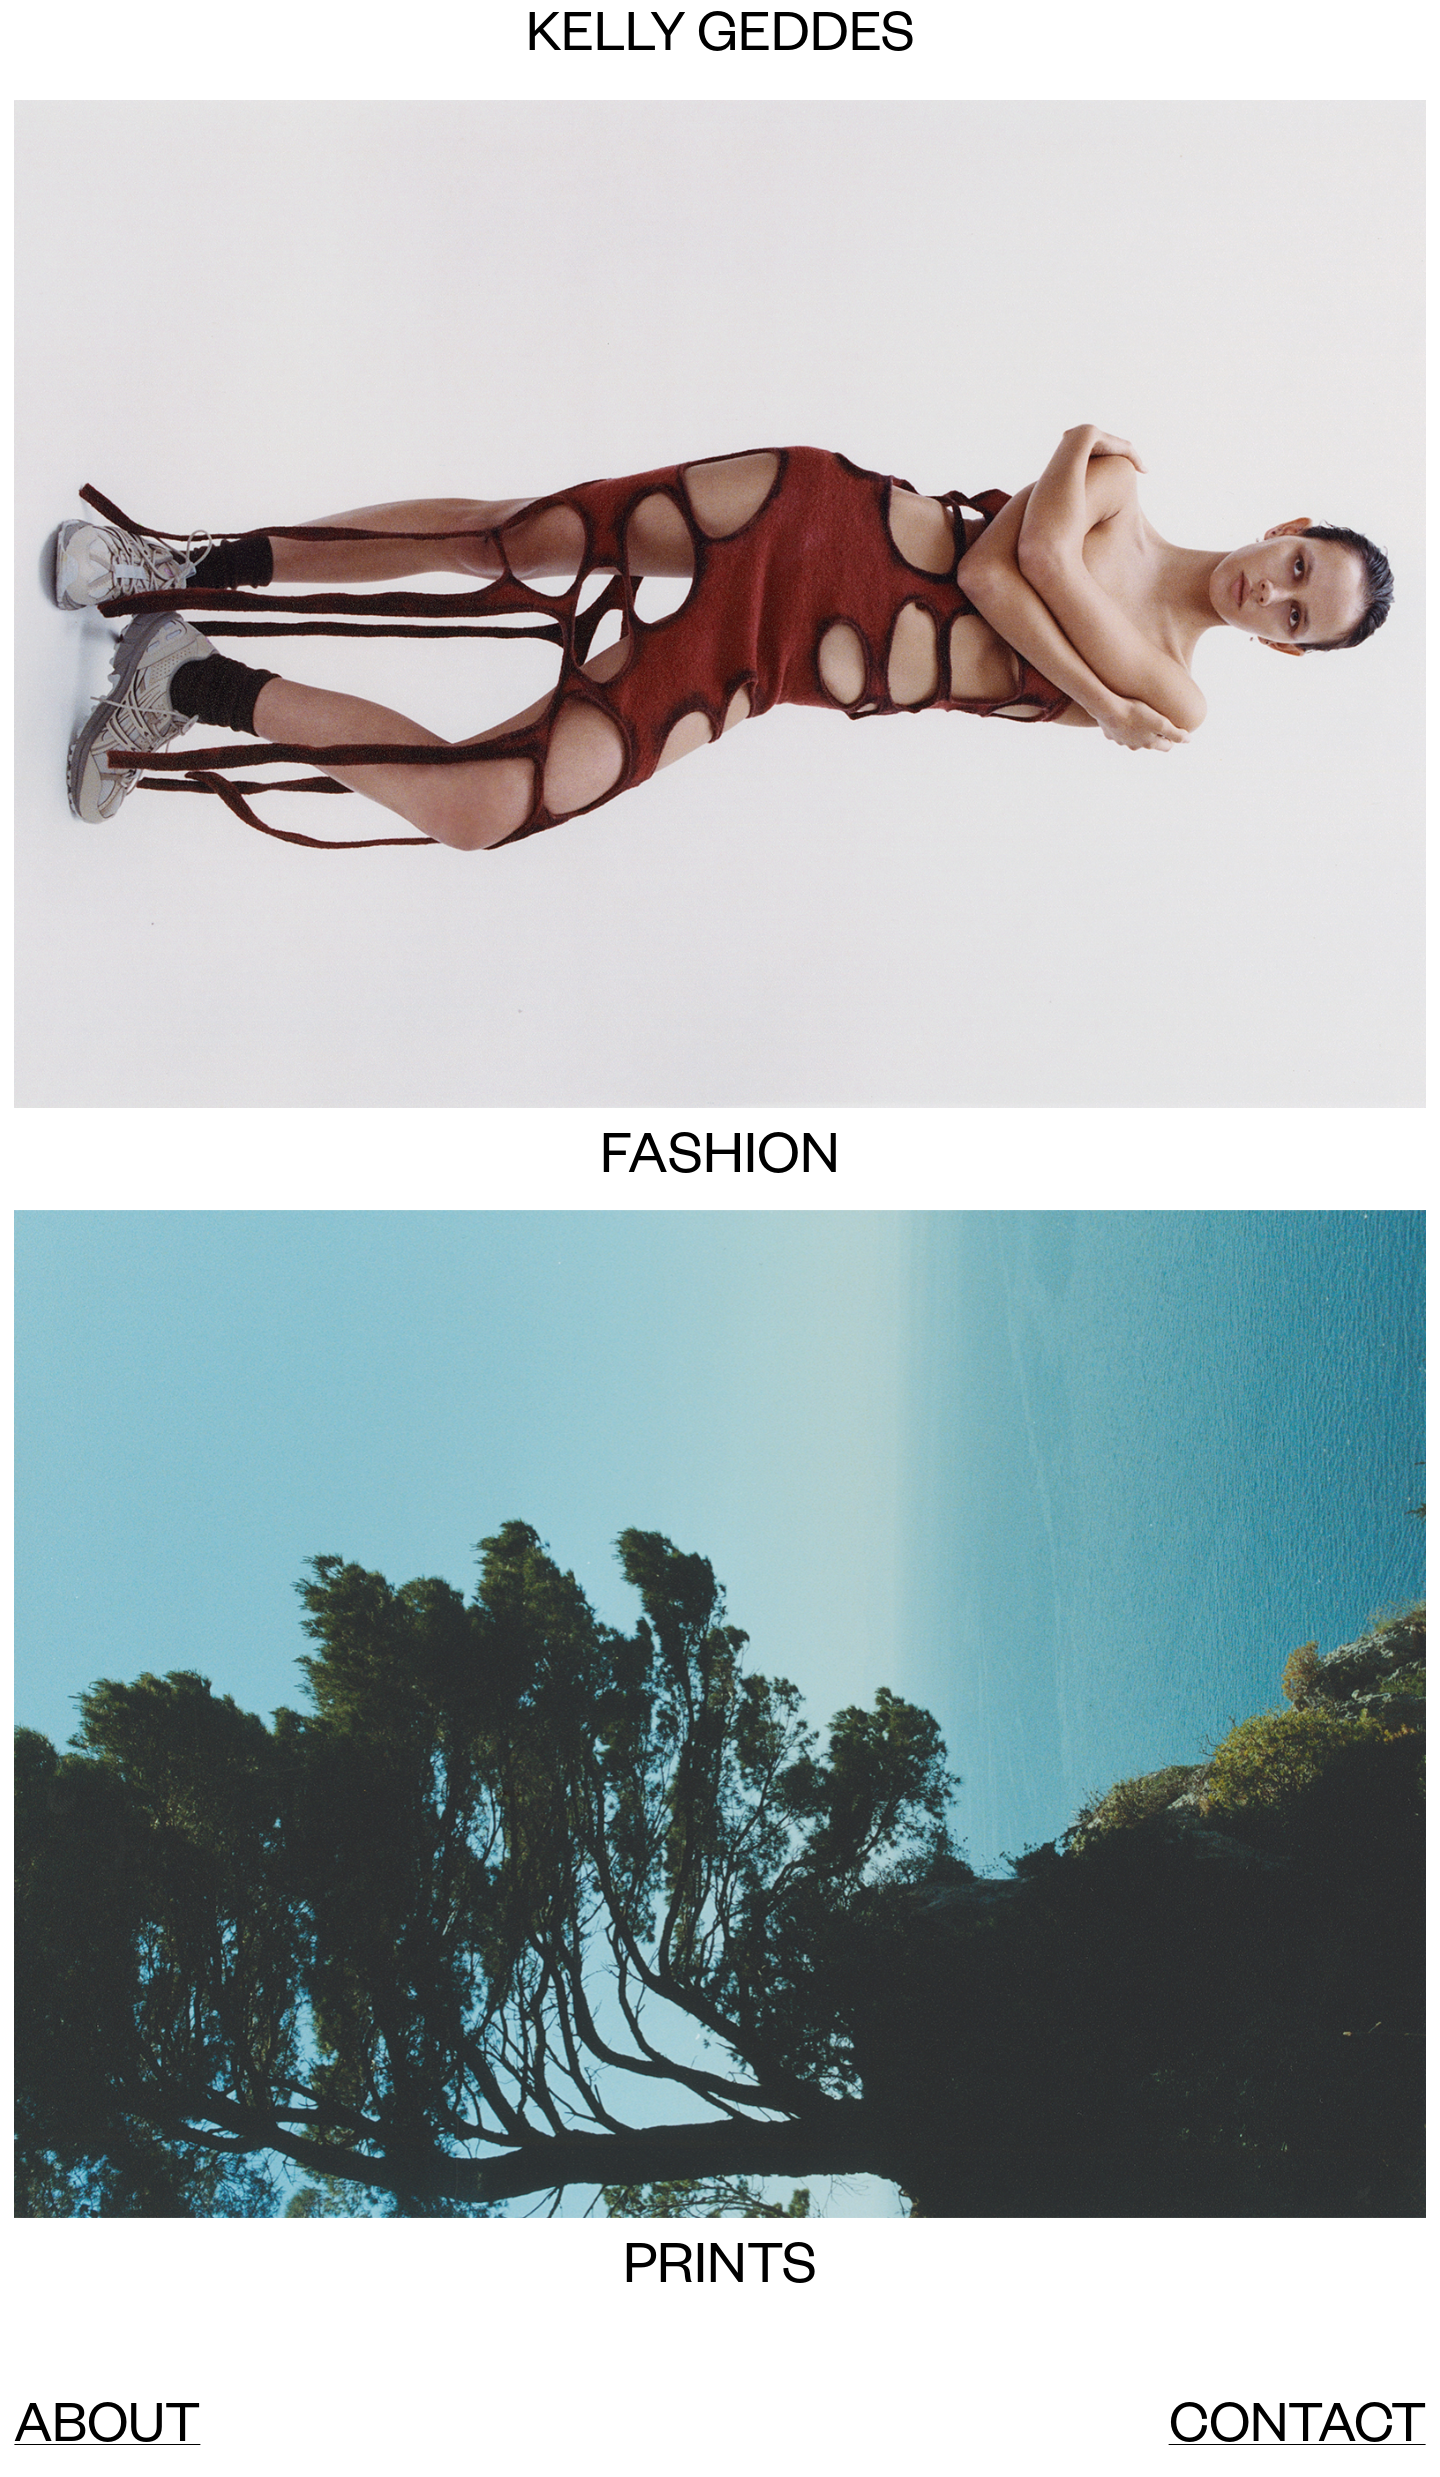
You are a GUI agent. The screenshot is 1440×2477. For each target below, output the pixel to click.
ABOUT (107, 2433)
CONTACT (1297, 2433)
